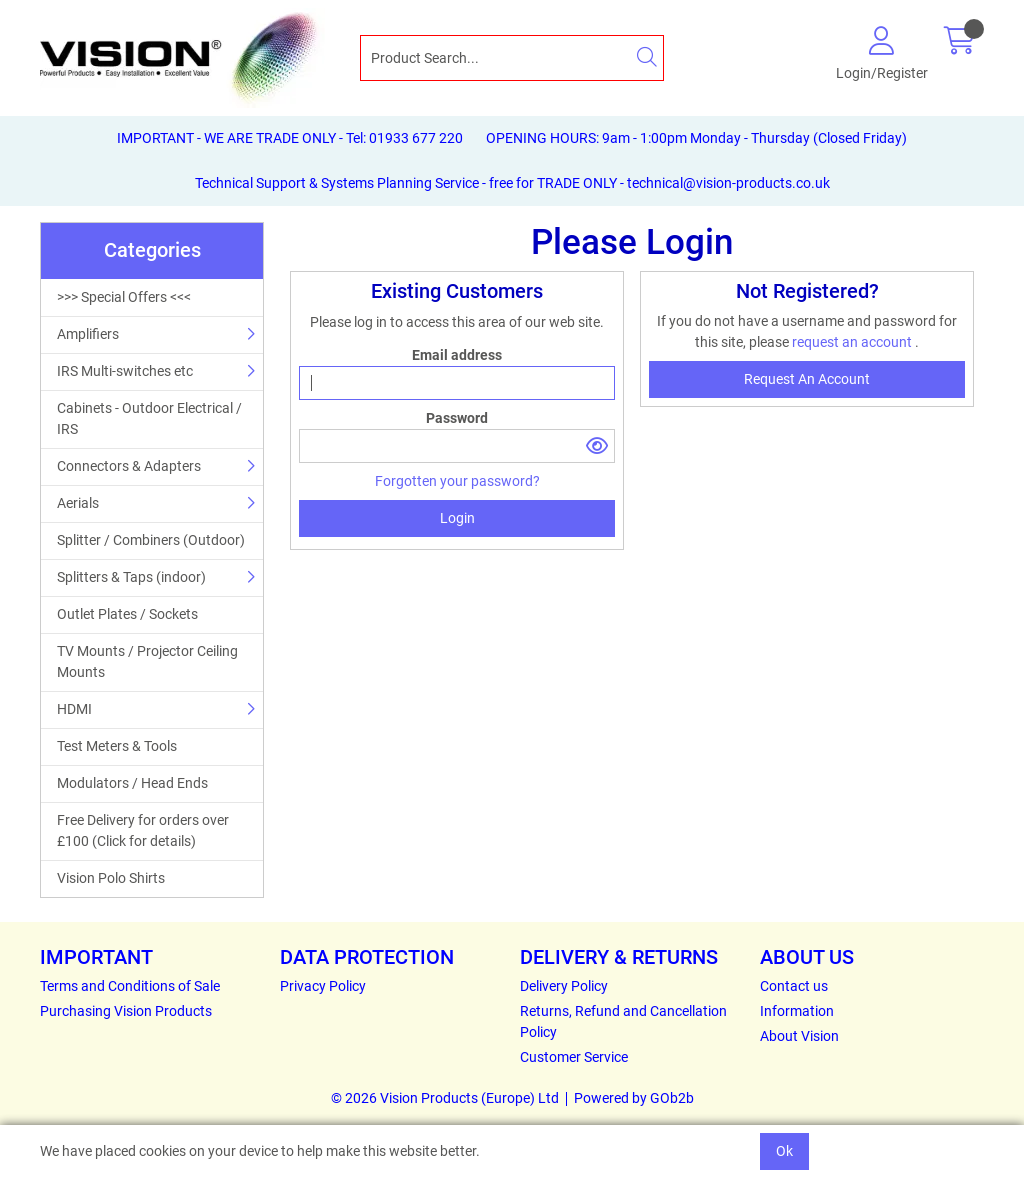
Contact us (794, 986)
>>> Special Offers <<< (124, 297)
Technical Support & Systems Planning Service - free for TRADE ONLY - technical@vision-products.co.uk (512, 183)
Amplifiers (88, 334)
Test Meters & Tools (117, 746)
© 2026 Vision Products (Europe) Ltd (445, 1098)
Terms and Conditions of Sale (130, 986)
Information (797, 1011)
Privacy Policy (323, 986)
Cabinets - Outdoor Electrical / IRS (149, 418)
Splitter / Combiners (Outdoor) (151, 540)
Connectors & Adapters (129, 466)
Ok (784, 1151)
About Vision (799, 1036)
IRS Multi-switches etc (125, 371)
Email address (457, 355)
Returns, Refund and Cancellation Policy (623, 1021)
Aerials (78, 503)
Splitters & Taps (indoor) (131, 577)
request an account (853, 342)
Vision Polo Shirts (111, 878)
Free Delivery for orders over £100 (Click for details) (143, 830)
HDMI (74, 709)
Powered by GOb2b (634, 1098)
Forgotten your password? (457, 481)
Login (457, 518)
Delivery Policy (564, 986)
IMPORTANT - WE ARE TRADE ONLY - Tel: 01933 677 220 (290, 138)
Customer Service (574, 1057)
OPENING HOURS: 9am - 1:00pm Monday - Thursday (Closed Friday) (696, 138)
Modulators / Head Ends (132, 783)
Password (457, 418)
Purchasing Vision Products (126, 1011)
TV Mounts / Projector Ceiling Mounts (147, 661)
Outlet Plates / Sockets (127, 614)
